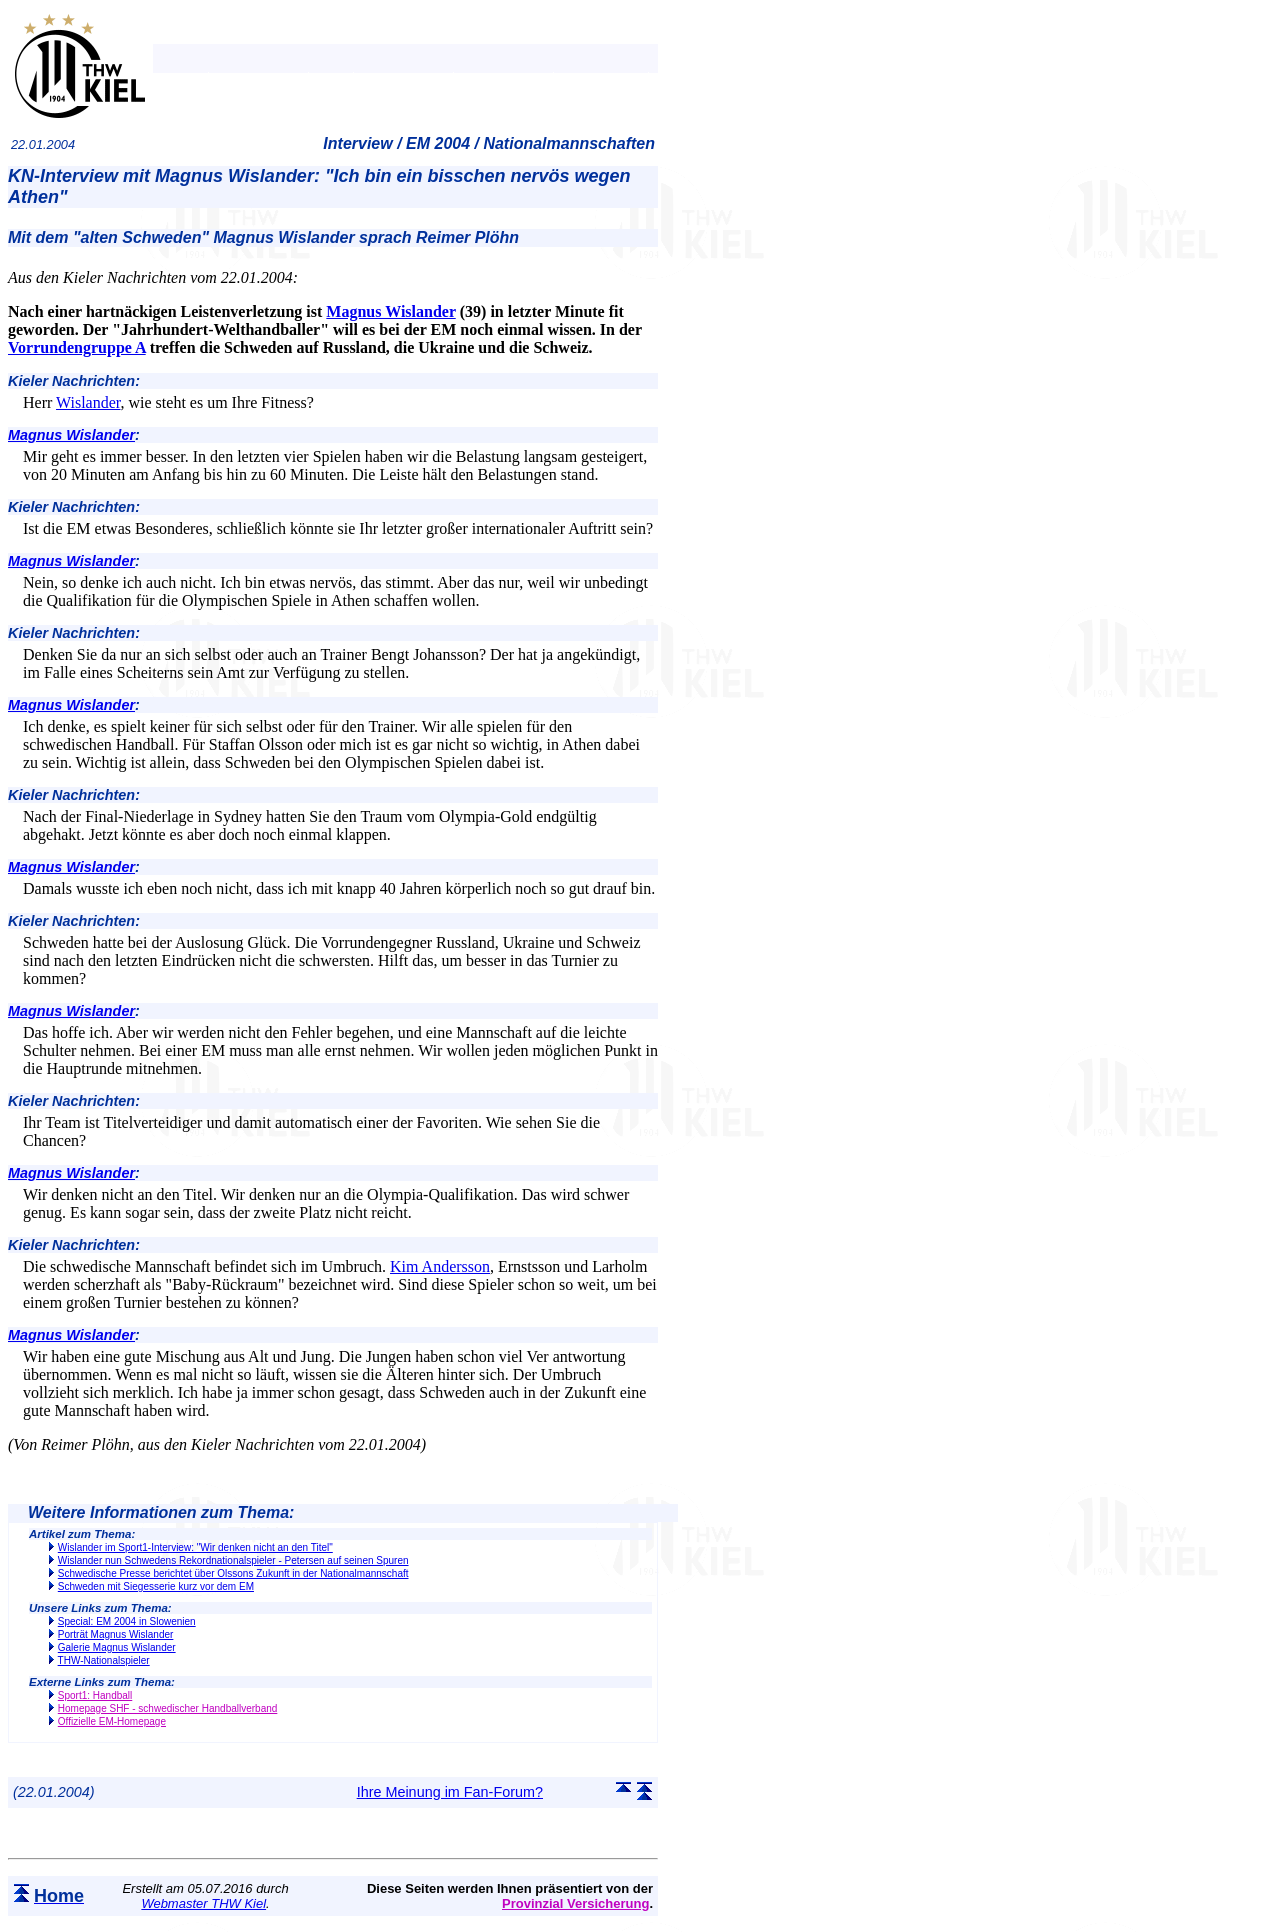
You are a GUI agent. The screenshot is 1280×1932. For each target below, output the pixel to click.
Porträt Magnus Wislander (116, 1634)
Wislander (88, 402)
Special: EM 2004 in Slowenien (127, 1621)
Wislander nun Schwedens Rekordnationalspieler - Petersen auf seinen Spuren (233, 1560)
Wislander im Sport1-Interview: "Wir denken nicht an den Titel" (195, 1547)
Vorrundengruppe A (77, 347)
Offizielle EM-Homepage (112, 1721)
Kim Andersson (440, 1266)
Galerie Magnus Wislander (117, 1647)
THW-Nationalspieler (104, 1660)
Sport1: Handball (95, 1695)
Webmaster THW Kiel (203, 1903)
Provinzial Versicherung (575, 1903)
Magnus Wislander (390, 311)
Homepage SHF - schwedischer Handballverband (168, 1708)
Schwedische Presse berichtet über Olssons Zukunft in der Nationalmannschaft (233, 1573)
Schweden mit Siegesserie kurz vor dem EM (156, 1586)
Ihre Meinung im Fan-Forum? (450, 1792)
